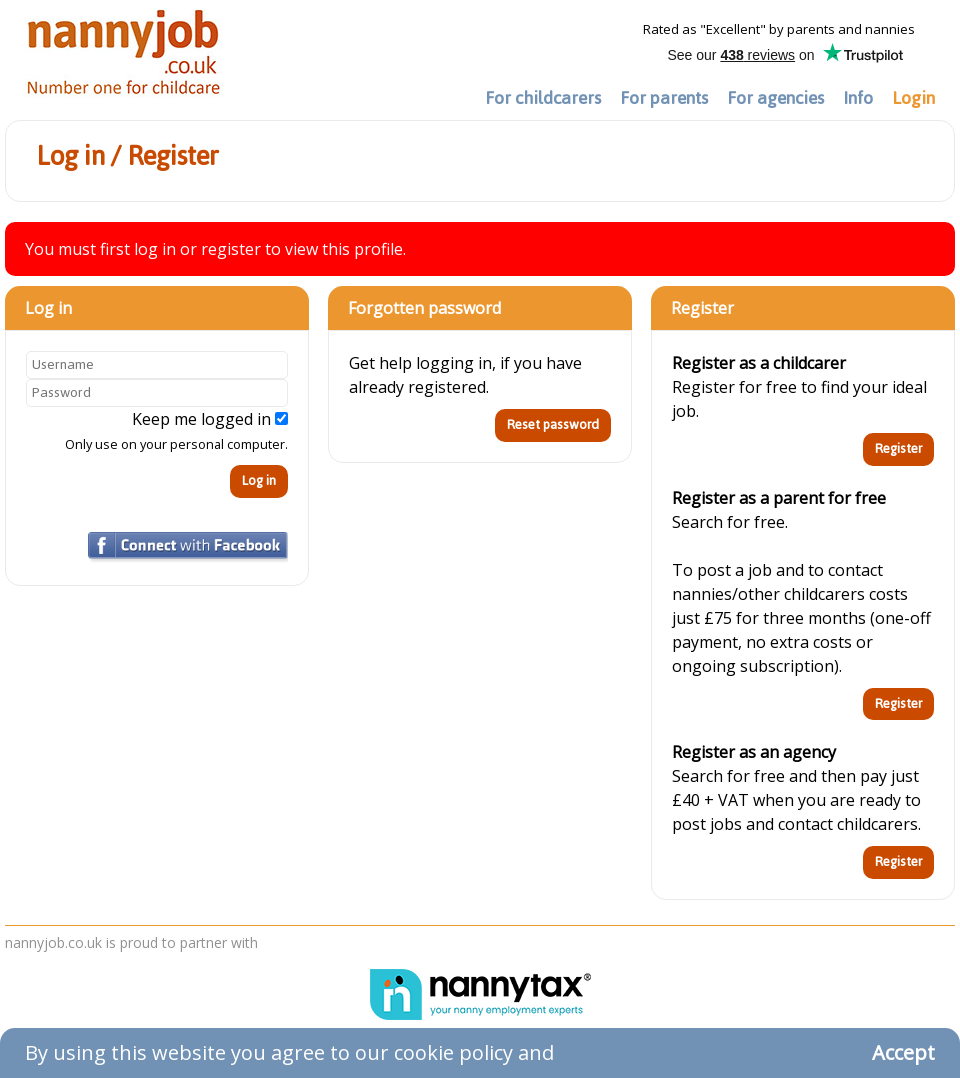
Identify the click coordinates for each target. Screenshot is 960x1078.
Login (913, 98)
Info (858, 98)
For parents (664, 98)
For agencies (775, 98)
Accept (903, 1052)
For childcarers (543, 98)
